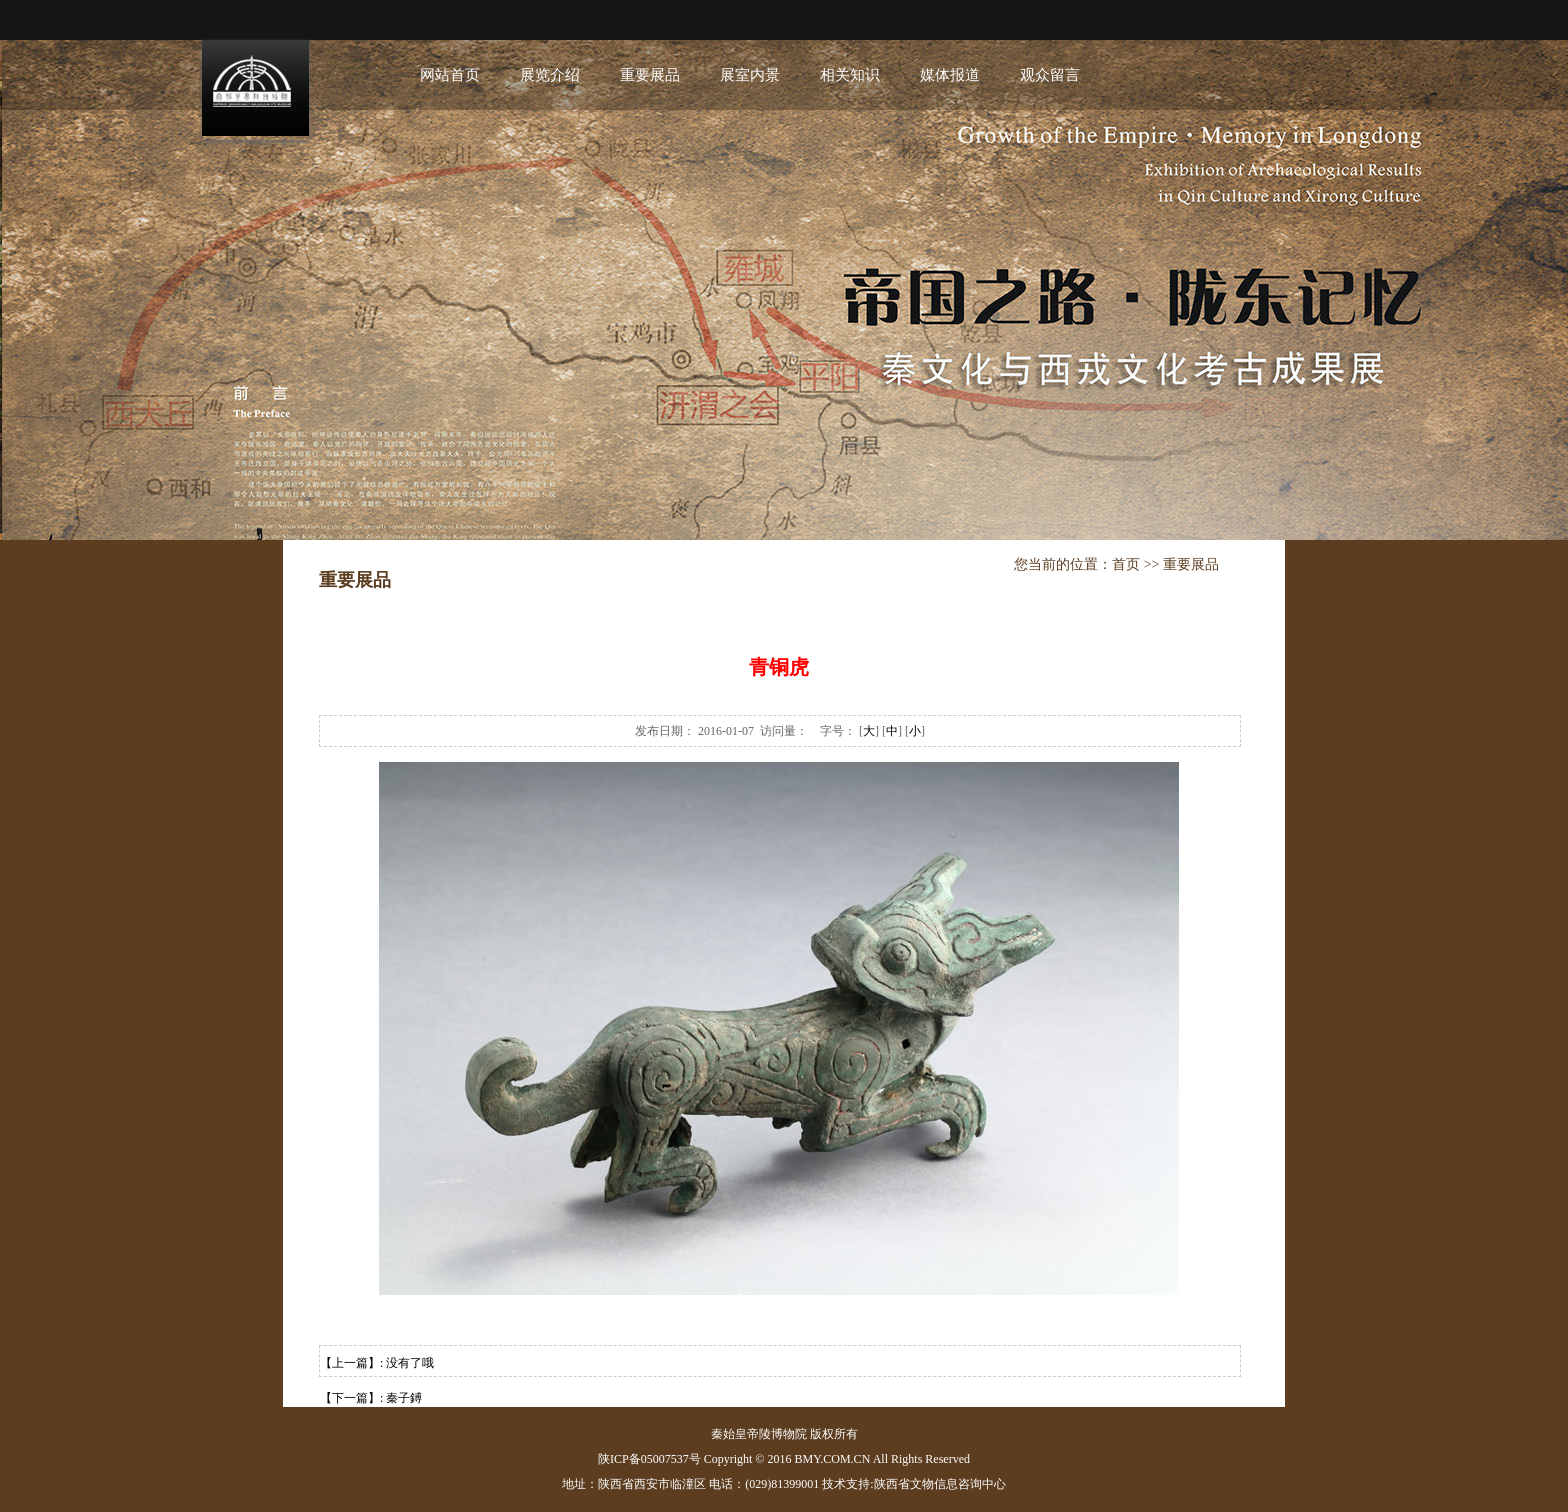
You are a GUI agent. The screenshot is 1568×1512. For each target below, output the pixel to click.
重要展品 (650, 75)
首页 (1126, 564)
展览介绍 (550, 75)
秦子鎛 (404, 1398)
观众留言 (1050, 75)
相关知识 (850, 75)
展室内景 (750, 75)
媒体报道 (950, 75)
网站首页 (450, 75)
